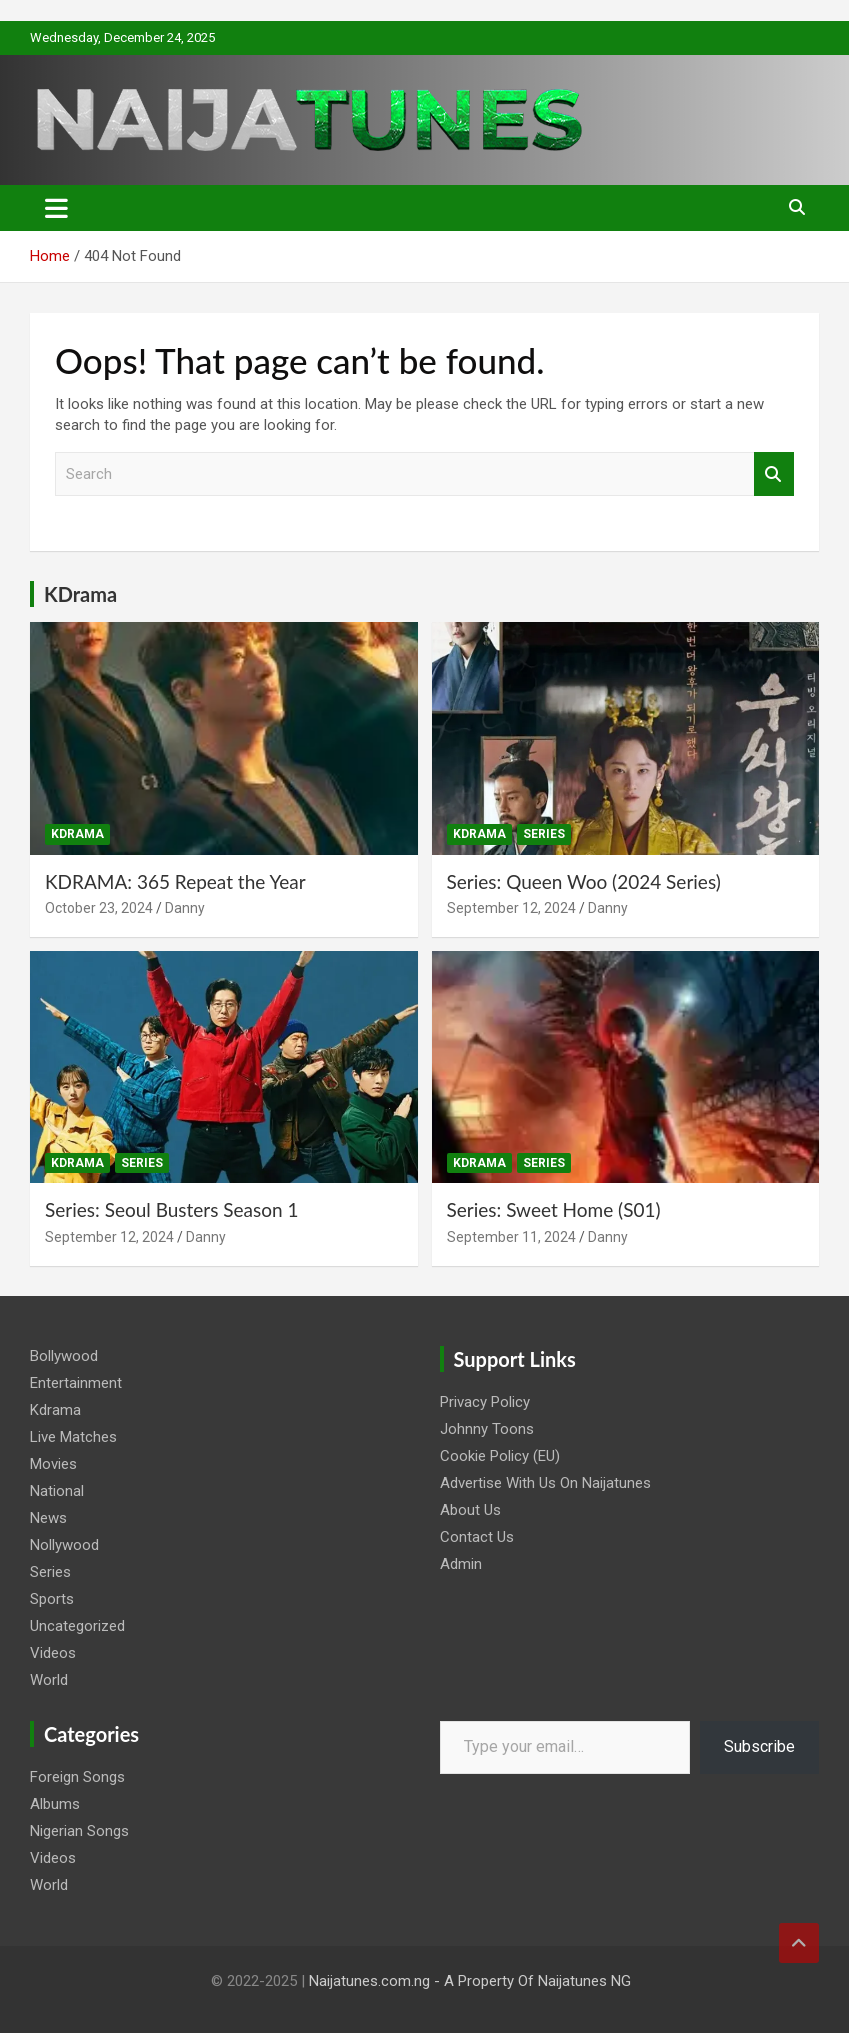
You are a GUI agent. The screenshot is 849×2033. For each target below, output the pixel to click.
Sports (52, 1599)
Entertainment (76, 1383)
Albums (55, 1804)
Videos (53, 1653)
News (48, 1518)
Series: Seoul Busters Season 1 (174, 1209)
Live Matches (73, 1437)
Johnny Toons (487, 1429)
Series (544, 834)
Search (774, 474)
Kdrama (77, 834)
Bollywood (64, 1356)
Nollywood (64, 1545)
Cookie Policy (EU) (500, 1456)
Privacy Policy (485, 1402)
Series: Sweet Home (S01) (554, 1209)
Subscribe (759, 1746)
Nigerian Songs (79, 1831)
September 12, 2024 (511, 908)
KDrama (80, 594)
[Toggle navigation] (56, 208)
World (49, 1680)
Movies (53, 1464)
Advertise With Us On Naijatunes (545, 1483)
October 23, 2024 (99, 908)
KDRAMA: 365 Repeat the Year (175, 881)
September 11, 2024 (511, 1237)
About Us (470, 1510)
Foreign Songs (77, 1777)
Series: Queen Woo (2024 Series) (584, 881)
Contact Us (477, 1537)
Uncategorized (77, 1626)
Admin (461, 1564)
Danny (185, 908)
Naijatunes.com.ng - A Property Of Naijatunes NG (470, 1981)
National (57, 1491)
